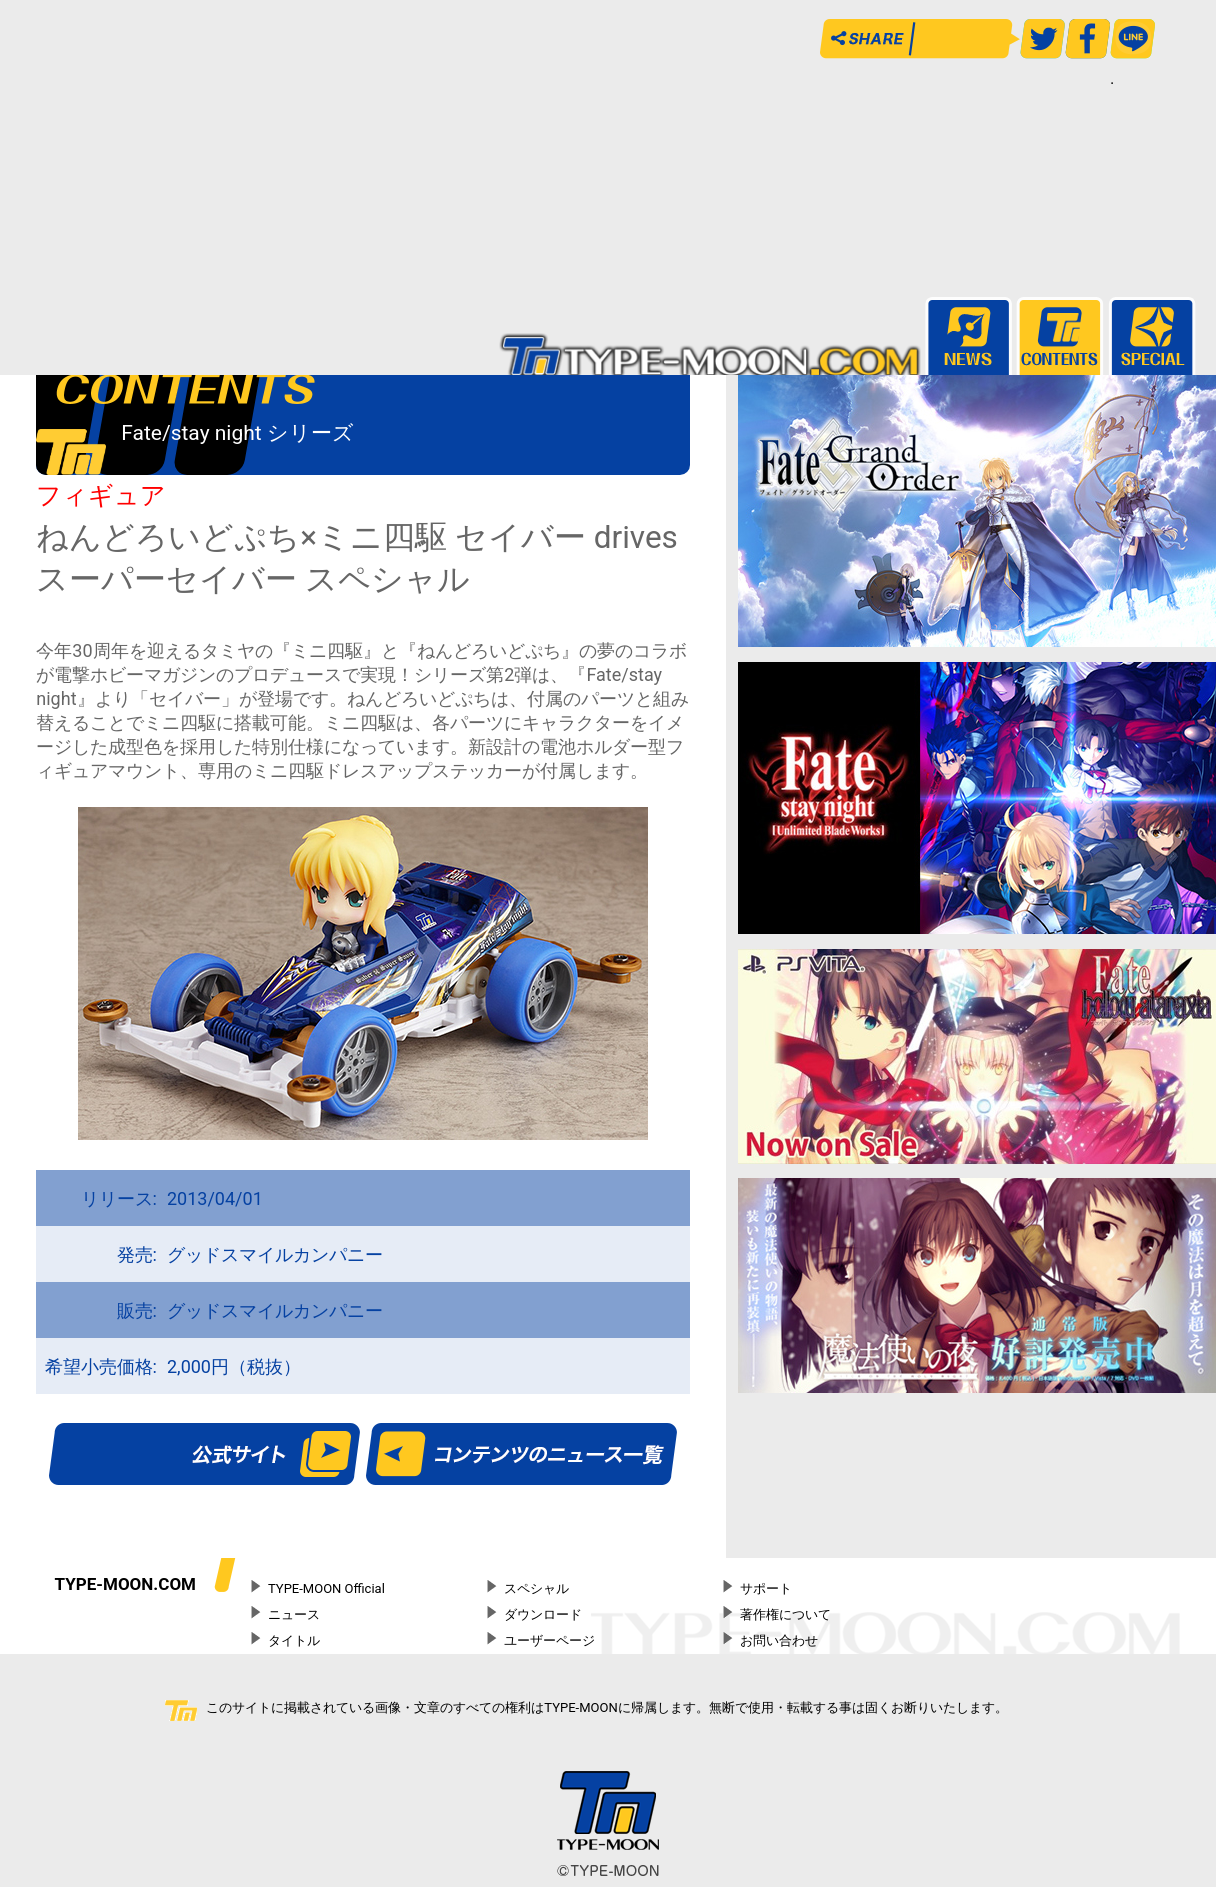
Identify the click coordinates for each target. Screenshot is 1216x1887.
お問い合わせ (779, 1640)
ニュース (294, 1614)
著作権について (785, 1614)
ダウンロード (543, 1614)
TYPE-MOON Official (326, 1588)
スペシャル (536, 1588)
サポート (766, 1588)
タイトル (294, 1640)
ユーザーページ (549, 1640)
